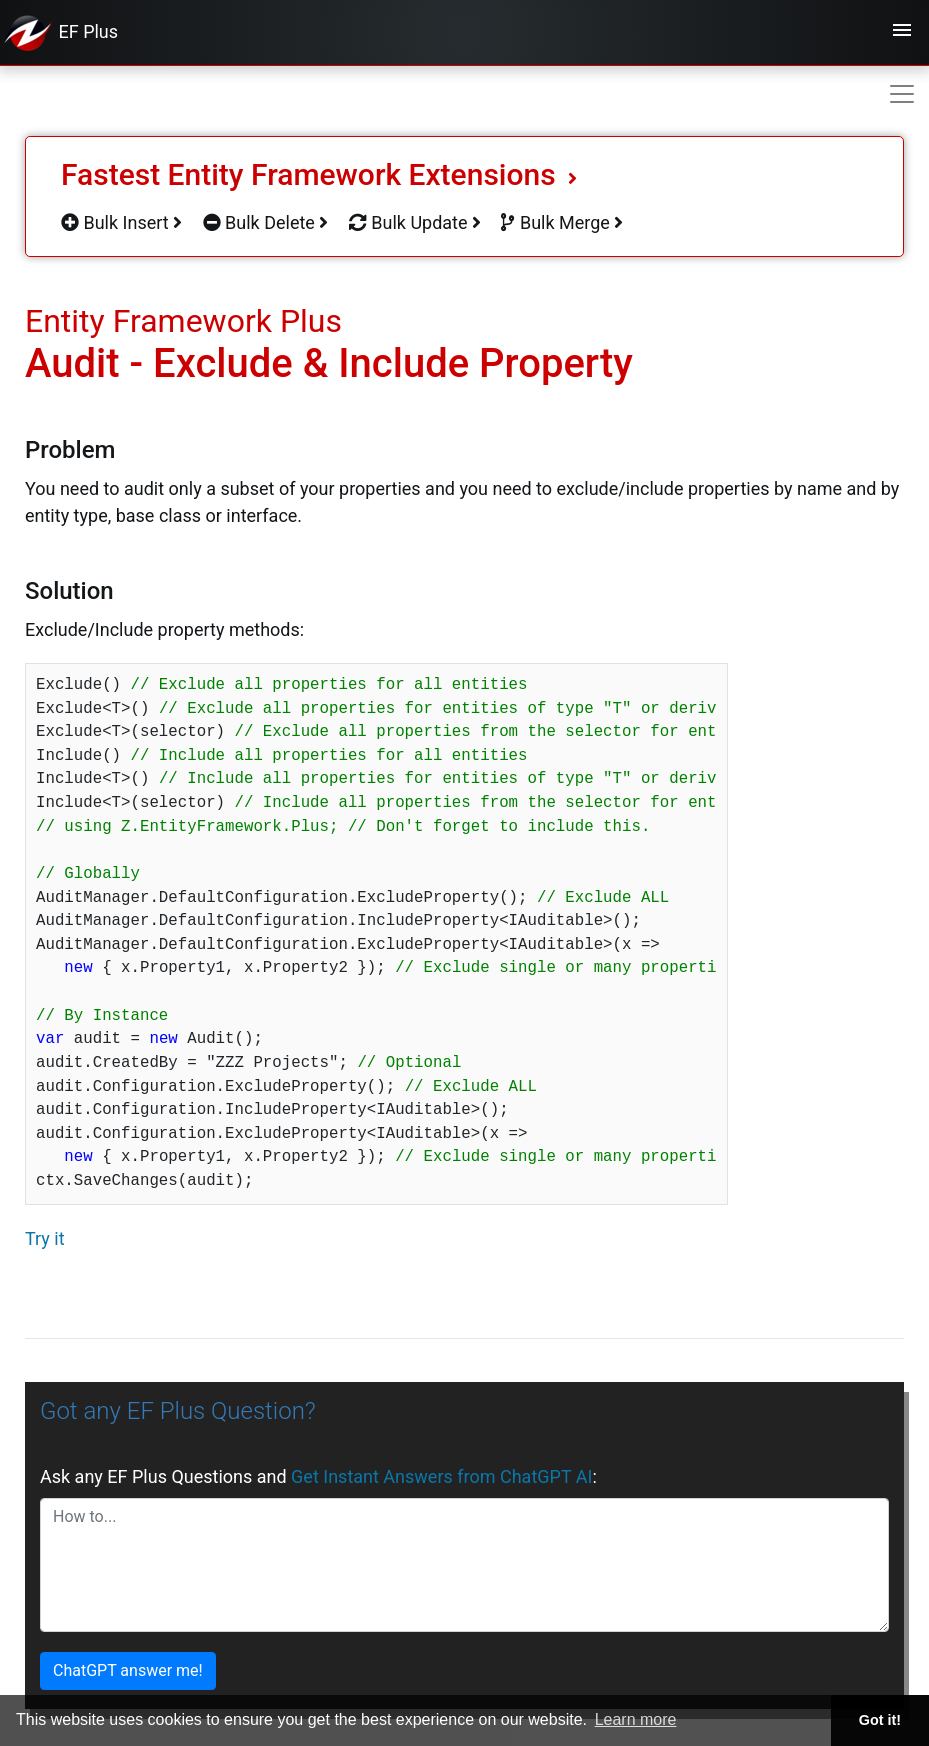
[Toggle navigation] (902, 33)
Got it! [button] (880, 1720)
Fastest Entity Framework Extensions (319, 174)
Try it (45, 1238)
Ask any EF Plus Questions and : (318, 1476)
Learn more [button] (636, 1719)
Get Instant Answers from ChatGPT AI (441, 1476)
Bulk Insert (121, 222)
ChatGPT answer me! (128, 1670)
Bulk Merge (562, 222)
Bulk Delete (266, 222)
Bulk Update (415, 222)
